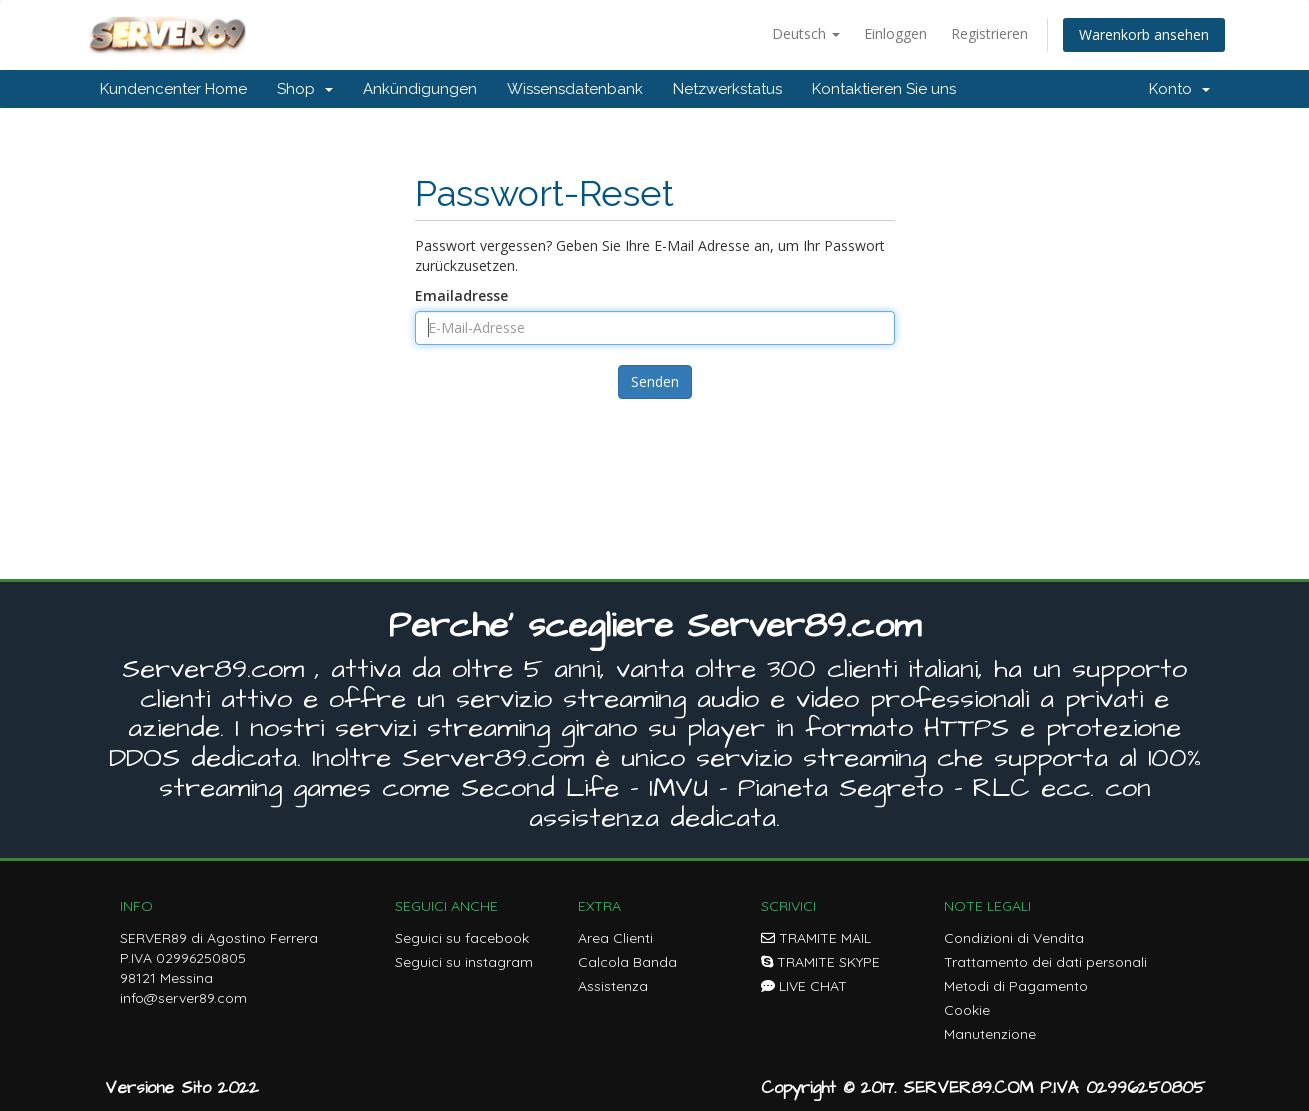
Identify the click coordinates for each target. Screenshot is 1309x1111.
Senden (655, 381)
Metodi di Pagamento (1016, 986)
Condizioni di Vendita (1014, 938)
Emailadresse (461, 295)
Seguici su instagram (464, 962)
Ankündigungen (420, 89)
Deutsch (806, 33)
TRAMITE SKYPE (820, 962)
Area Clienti (615, 938)
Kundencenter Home (173, 89)
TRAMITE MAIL (816, 938)
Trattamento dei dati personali (1045, 962)
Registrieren (989, 33)
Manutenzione (990, 1034)
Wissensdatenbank (575, 89)
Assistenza (613, 986)
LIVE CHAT (804, 986)
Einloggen (895, 33)
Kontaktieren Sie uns (884, 89)
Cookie (967, 1010)
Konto (1179, 89)
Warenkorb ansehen (1144, 34)
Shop (305, 89)
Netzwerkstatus (727, 89)
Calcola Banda (627, 962)
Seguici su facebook (462, 938)
